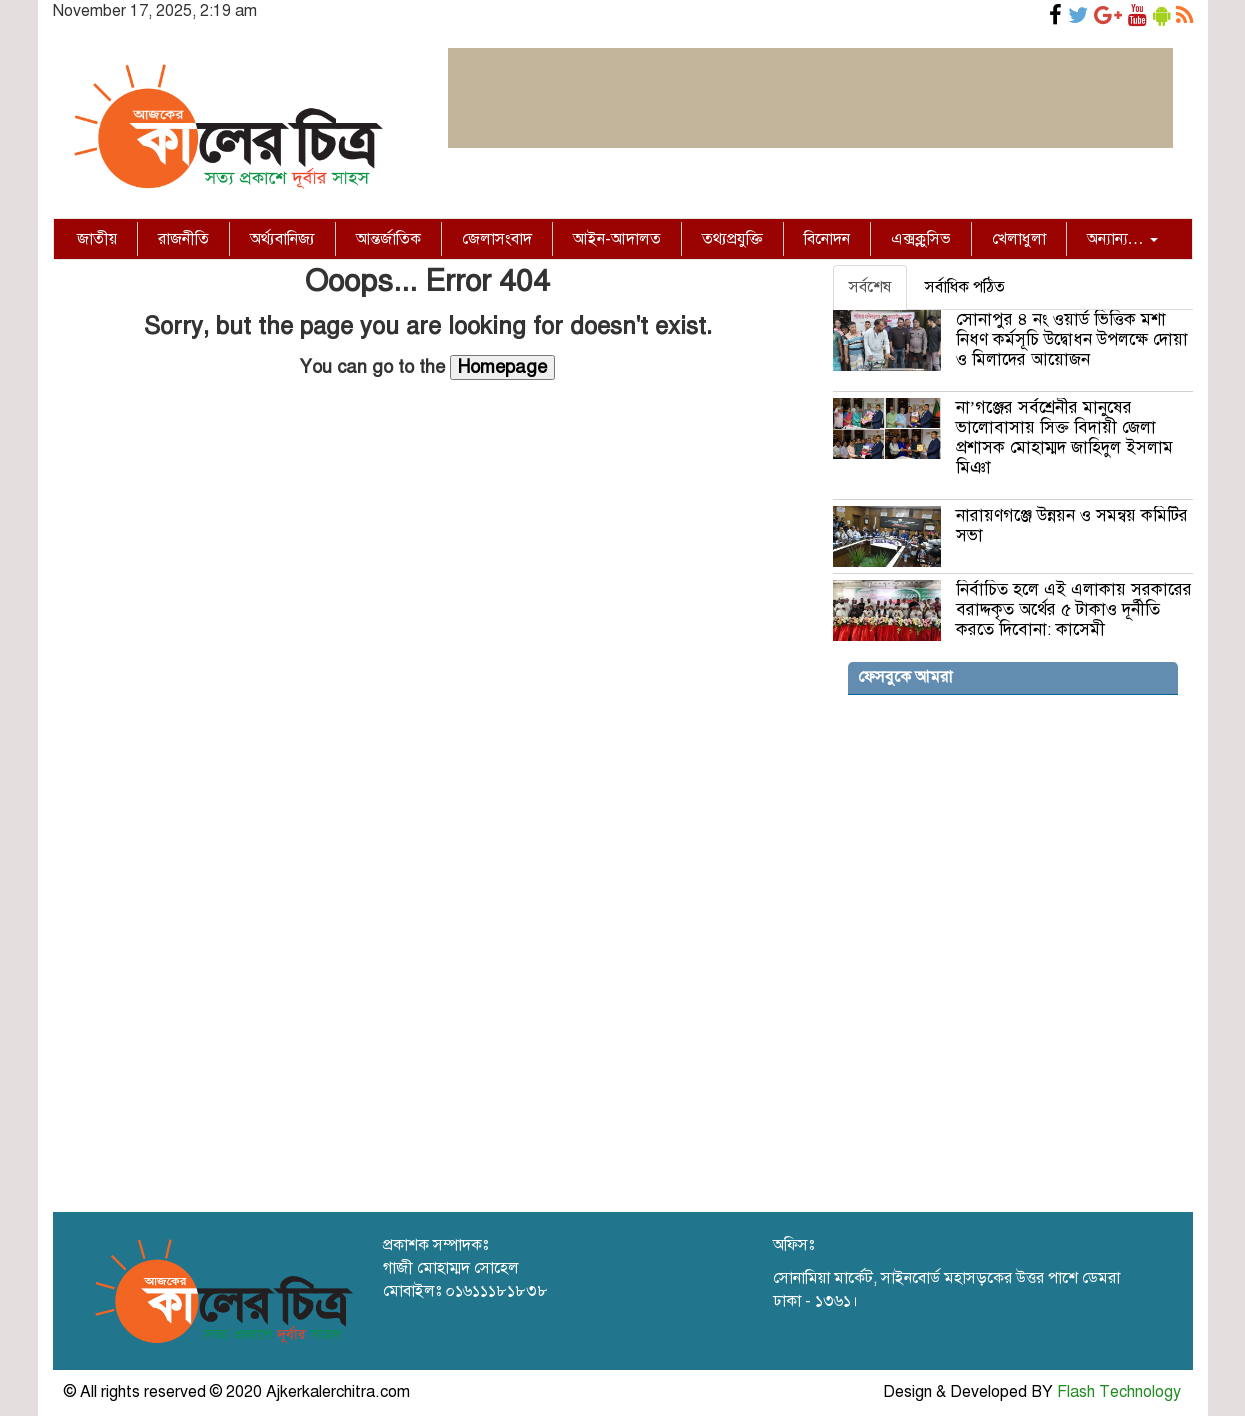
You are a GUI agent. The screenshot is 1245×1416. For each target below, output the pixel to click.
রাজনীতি (183, 239)
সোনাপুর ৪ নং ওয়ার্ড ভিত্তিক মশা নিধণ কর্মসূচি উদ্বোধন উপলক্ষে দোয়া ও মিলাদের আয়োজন (1072, 339)
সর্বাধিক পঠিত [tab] (965, 287)
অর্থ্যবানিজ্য (282, 239)
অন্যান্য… (1122, 239)
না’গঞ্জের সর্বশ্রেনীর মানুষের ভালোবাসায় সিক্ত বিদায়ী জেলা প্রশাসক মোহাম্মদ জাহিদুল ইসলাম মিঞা (1064, 437)
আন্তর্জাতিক (388, 239)
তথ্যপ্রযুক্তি (732, 239)
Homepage (502, 367)
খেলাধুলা (1019, 239)
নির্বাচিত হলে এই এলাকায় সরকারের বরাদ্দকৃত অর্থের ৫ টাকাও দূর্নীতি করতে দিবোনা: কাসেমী (1074, 609)
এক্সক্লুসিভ (921, 239)
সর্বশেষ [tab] (870, 287)
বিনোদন (827, 239)
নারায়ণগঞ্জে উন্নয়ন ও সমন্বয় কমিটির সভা (1072, 525)
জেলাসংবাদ (497, 239)
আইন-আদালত (617, 239)
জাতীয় (97, 239)
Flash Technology (1119, 1392)
